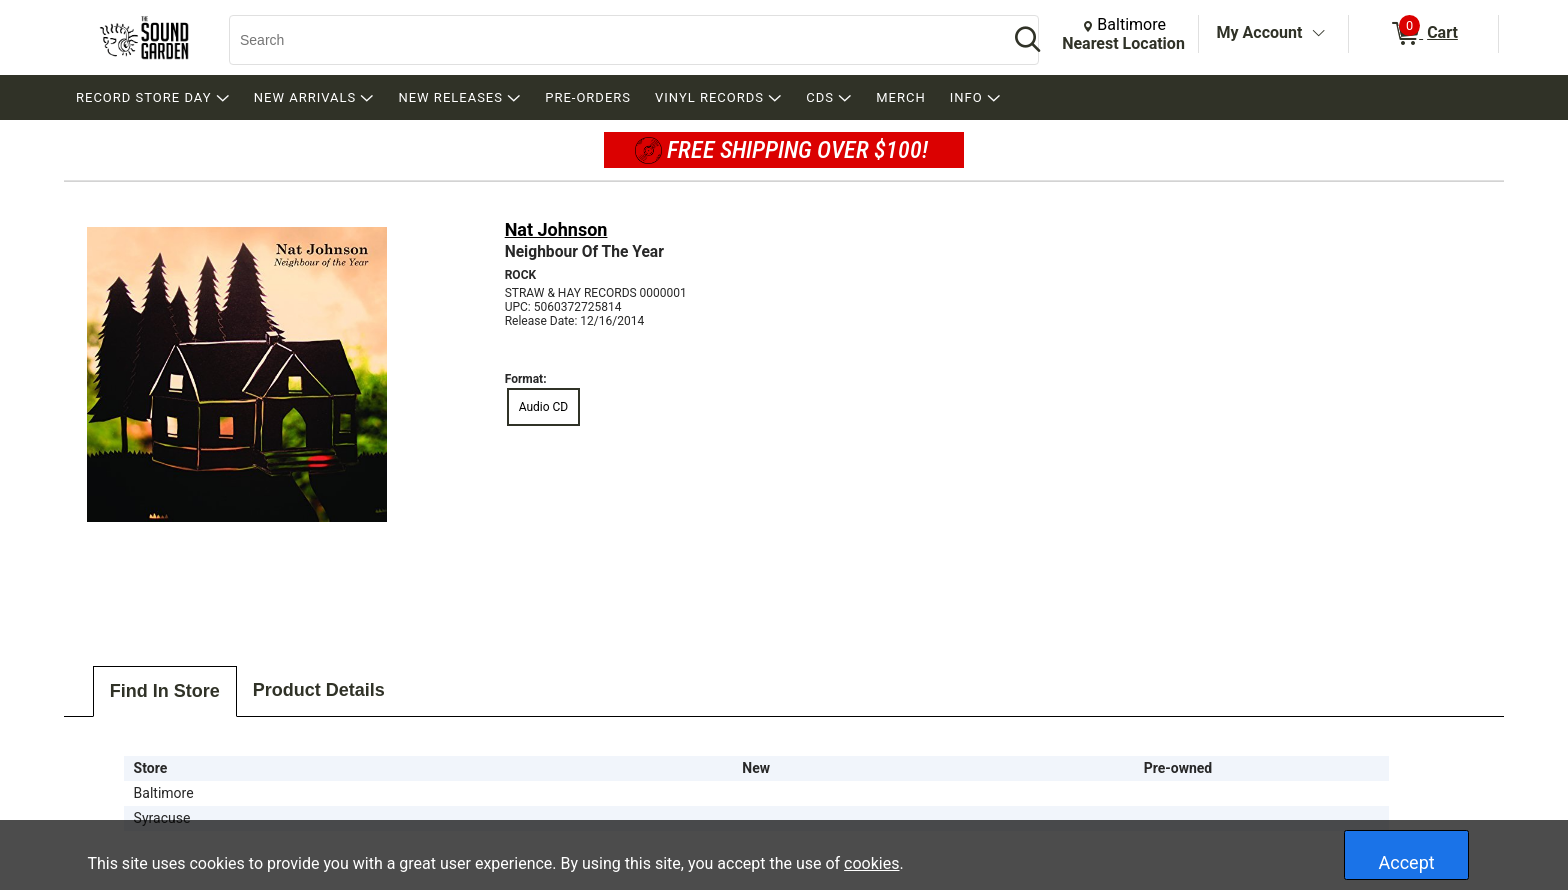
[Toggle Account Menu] (1318, 34)
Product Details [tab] (319, 690)
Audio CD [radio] (544, 407)
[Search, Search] (609, 40)
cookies (871, 863)
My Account (1260, 32)
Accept (1407, 862)
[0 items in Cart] (1423, 34)
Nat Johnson (556, 229)
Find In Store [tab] (165, 691)
